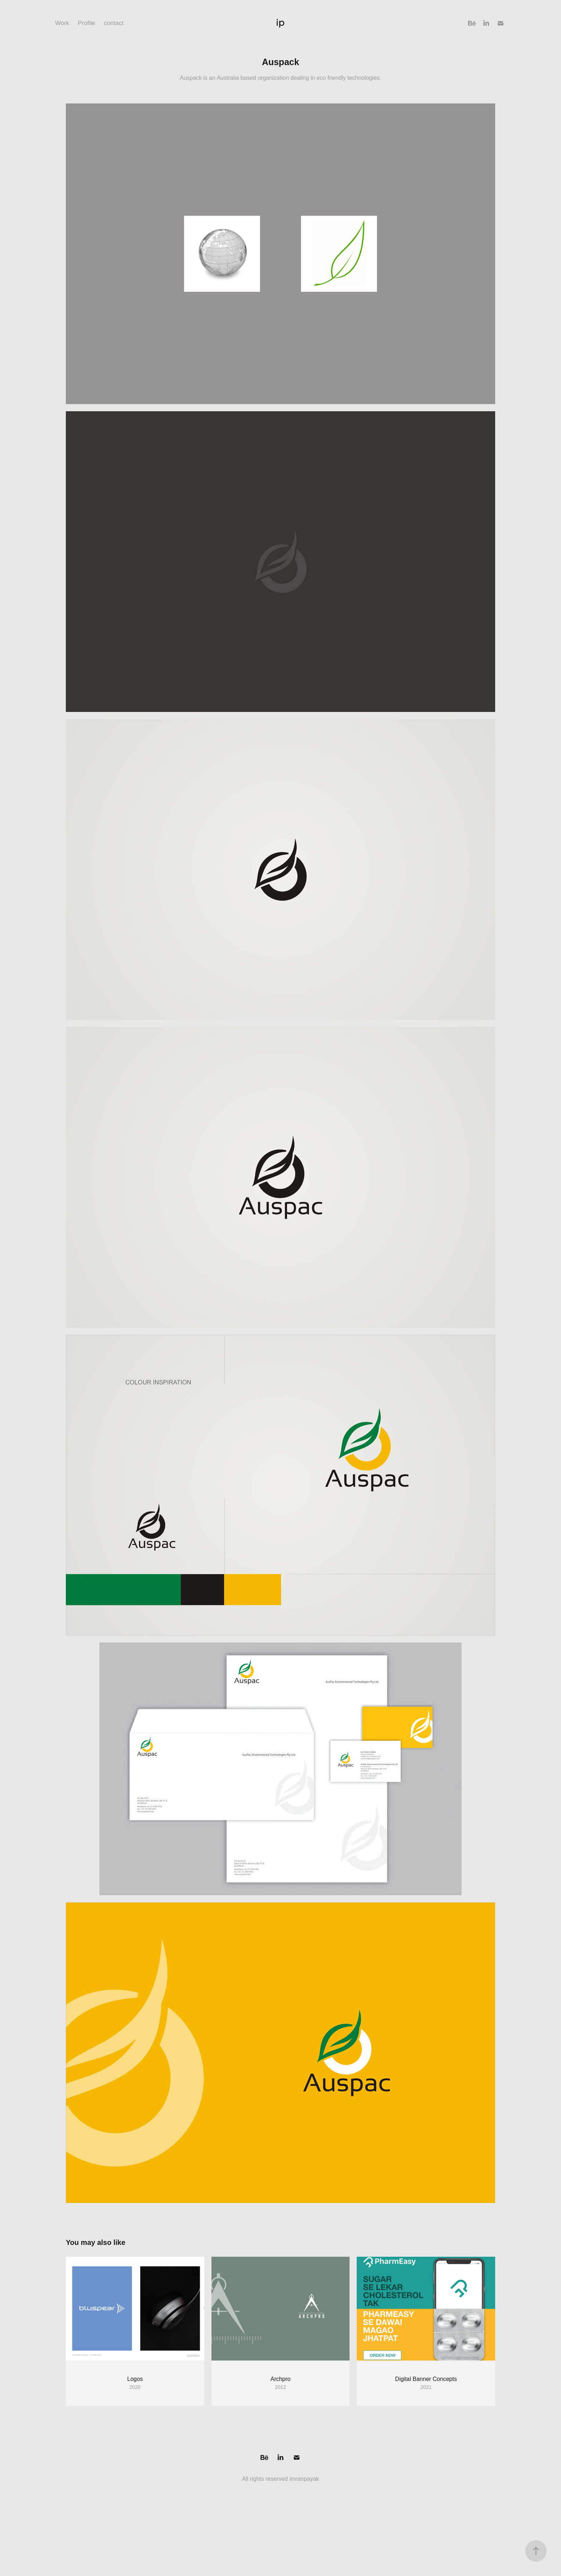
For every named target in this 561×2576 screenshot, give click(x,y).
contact (113, 23)
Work (62, 23)
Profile (86, 23)
